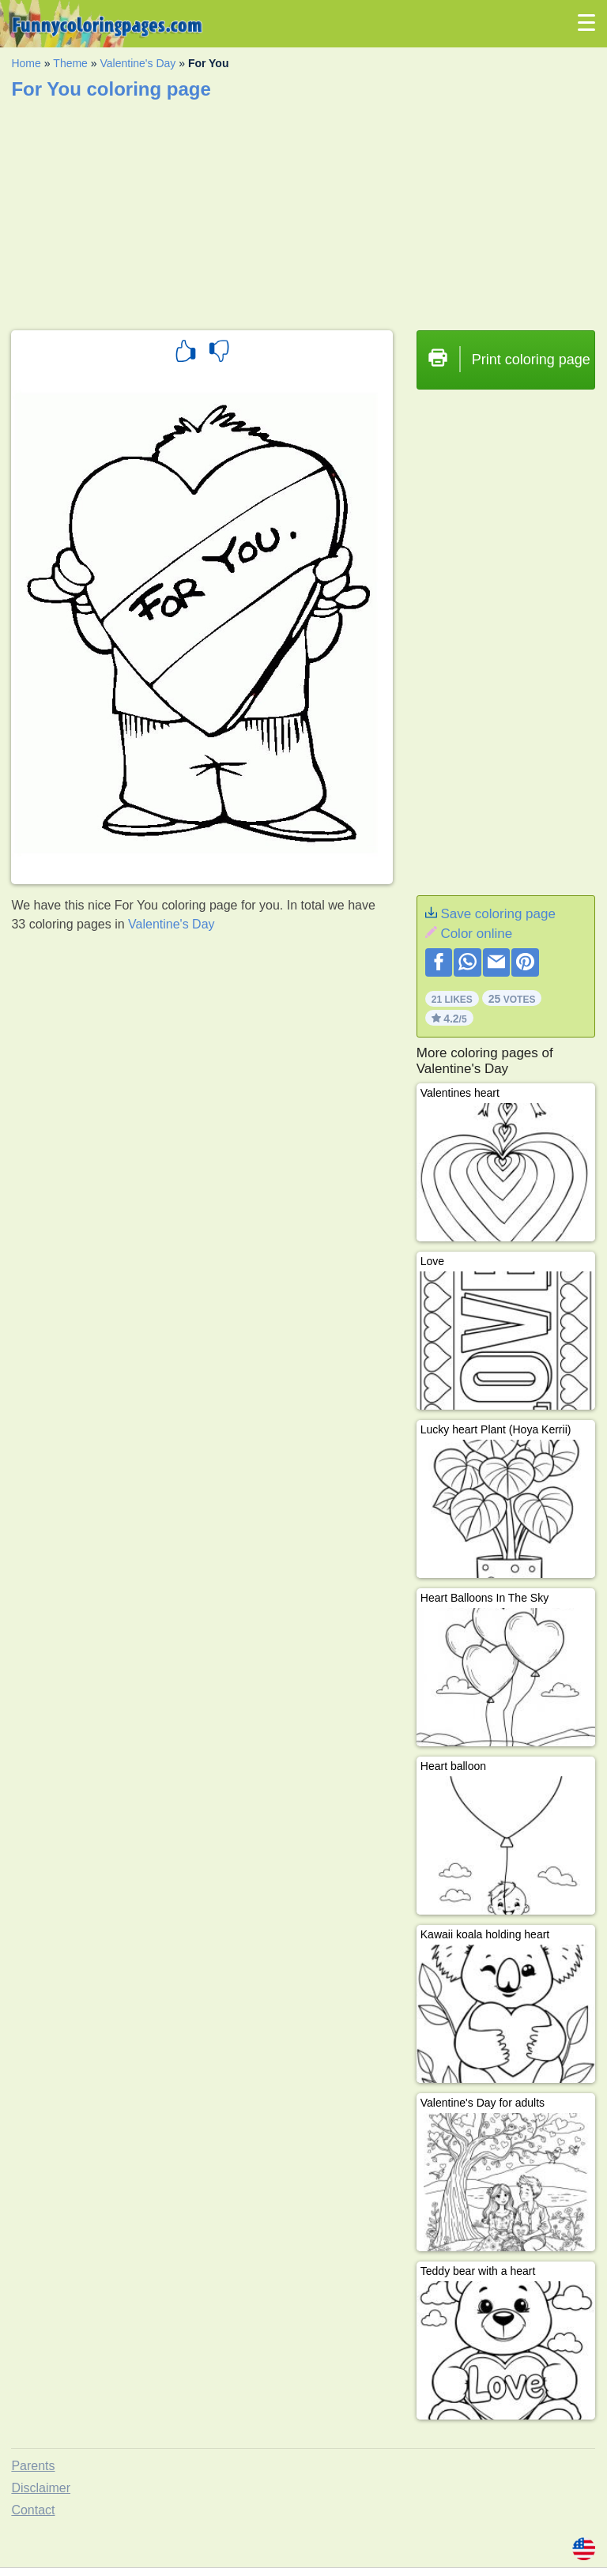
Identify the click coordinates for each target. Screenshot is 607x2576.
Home (25, 63)
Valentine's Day (137, 63)
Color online (476, 933)
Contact (33, 2510)
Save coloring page (498, 913)
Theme (70, 63)
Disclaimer (40, 2488)
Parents (33, 2465)
